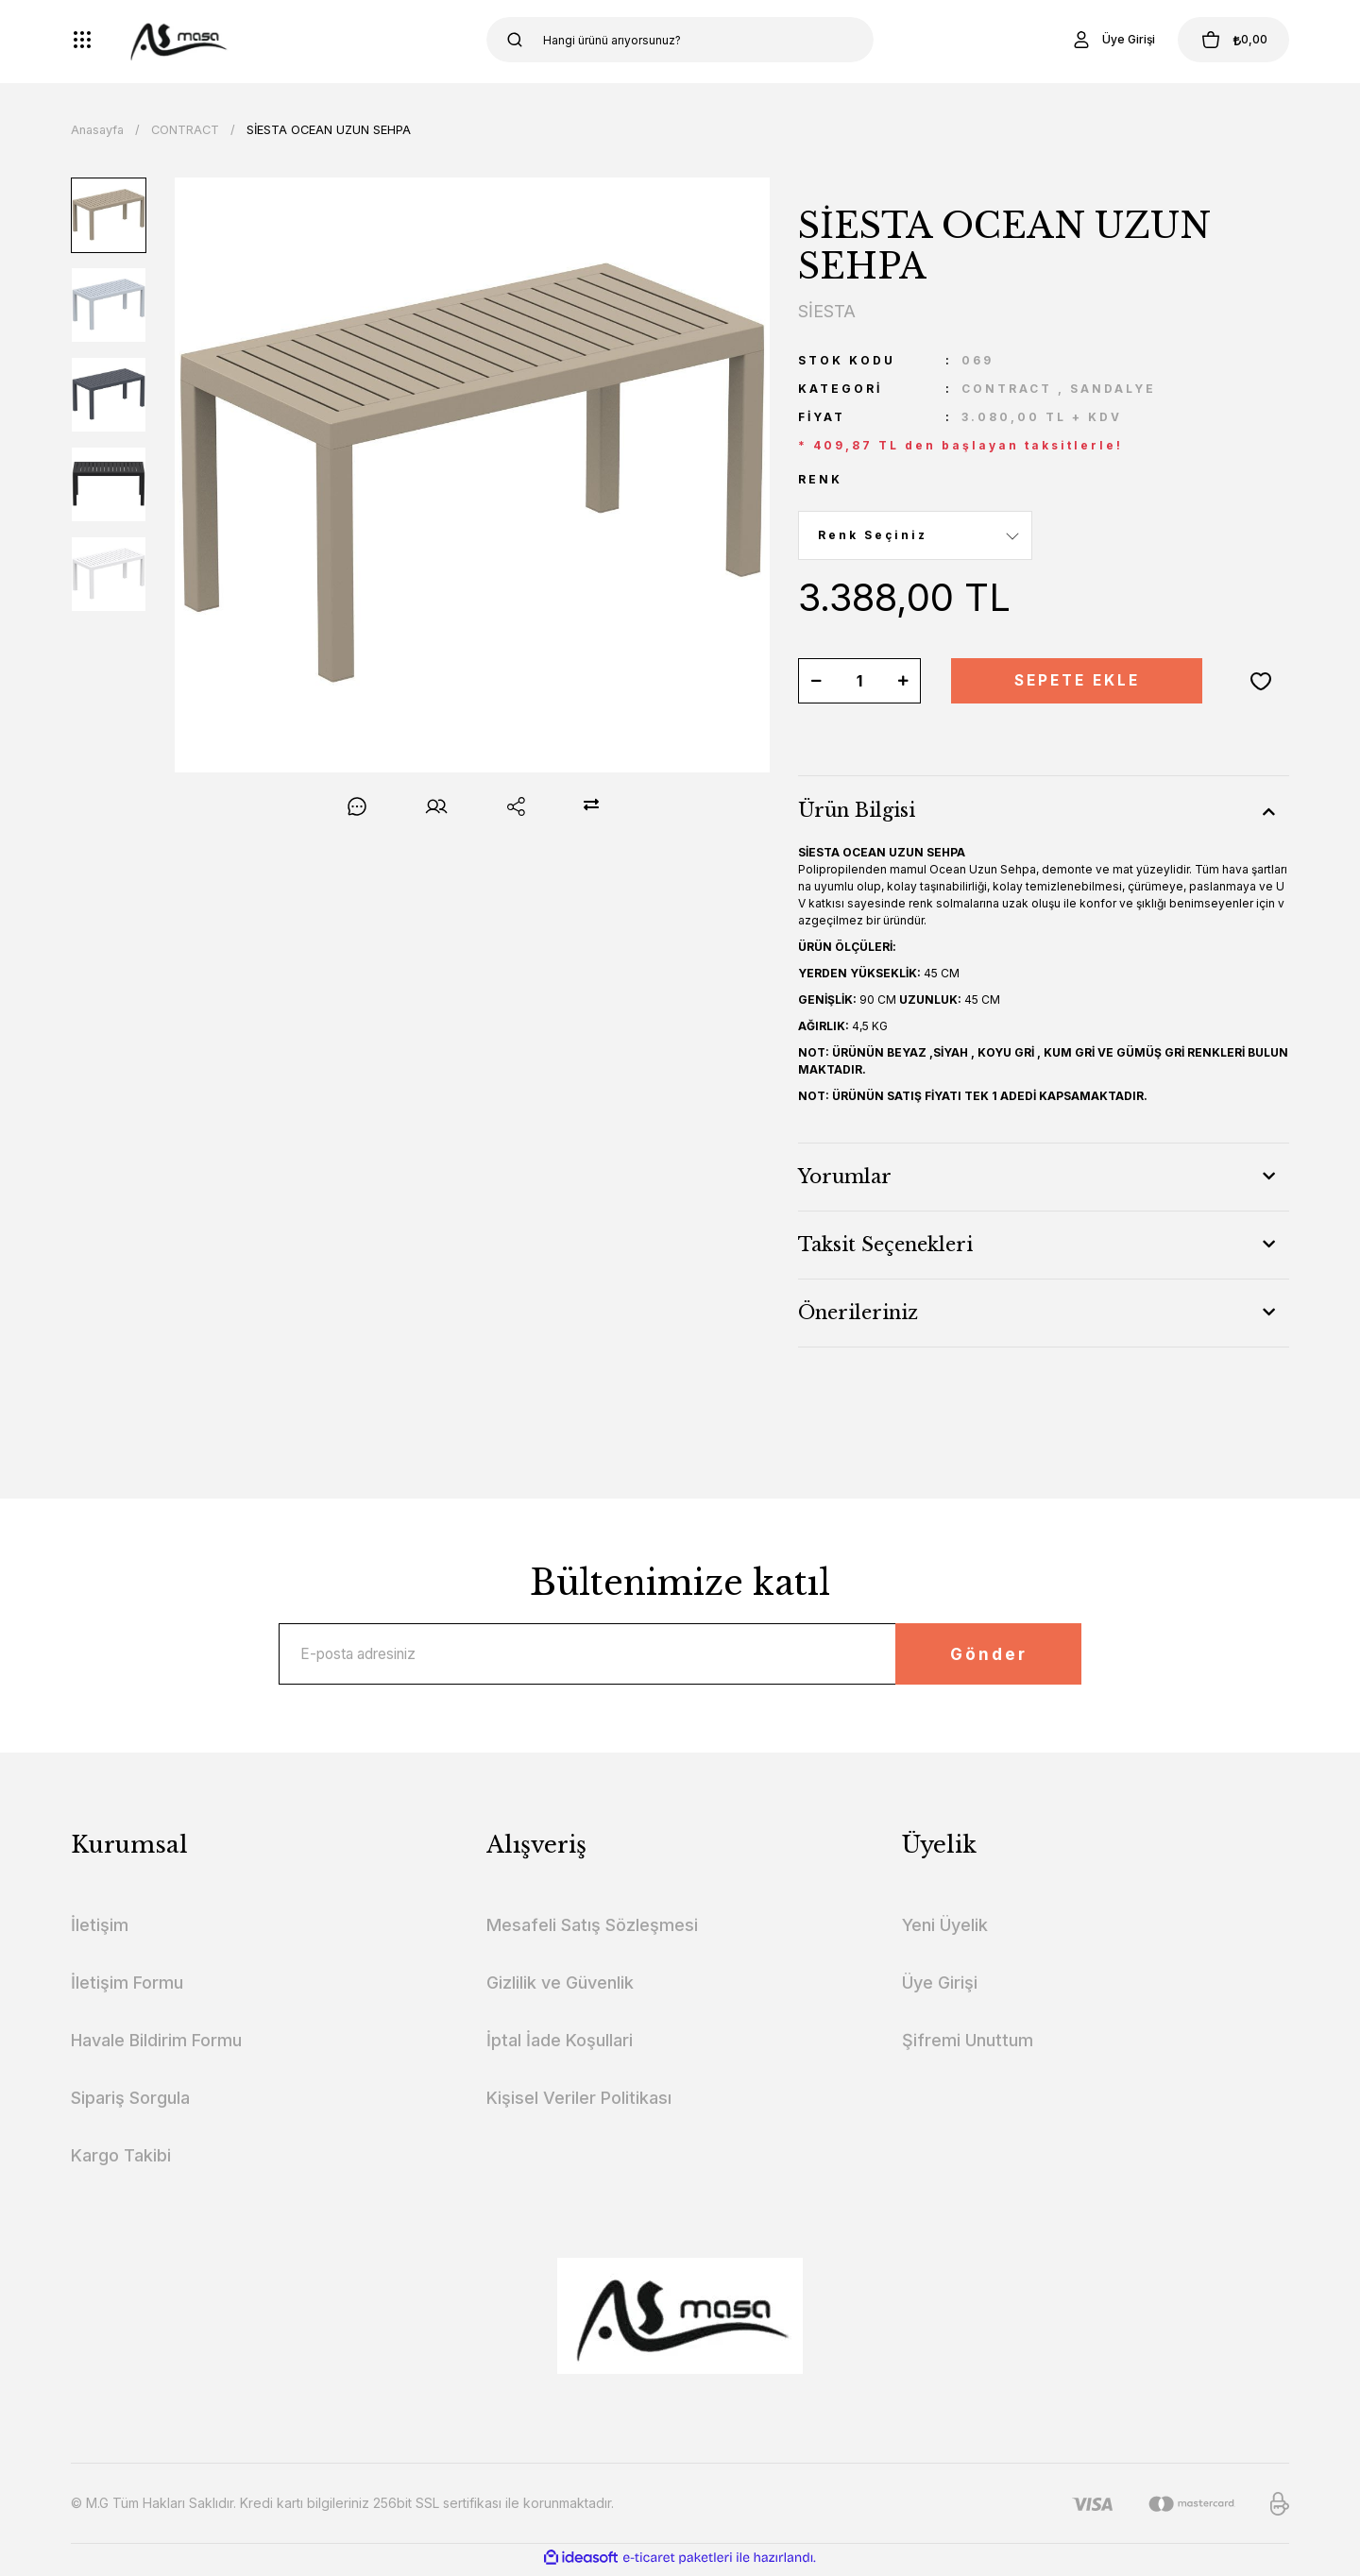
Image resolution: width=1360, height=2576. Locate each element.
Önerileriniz (858, 1312)
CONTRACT (1006, 388)
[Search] (680, 39)
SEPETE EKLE (1077, 680)
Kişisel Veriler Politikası (579, 2102)
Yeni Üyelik (945, 1930)
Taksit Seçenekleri (885, 1244)
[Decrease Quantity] (816, 681)
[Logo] (177, 39)
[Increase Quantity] (903, 681)
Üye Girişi (940, 1987)
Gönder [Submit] (978, 1656)
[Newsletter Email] (680, 1656)
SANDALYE (1113, 388)
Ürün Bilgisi (856, 810)
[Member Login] (1099, 39)
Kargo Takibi (121, 2160)
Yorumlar (845, 1176)
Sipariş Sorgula (130, 2102)
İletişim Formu (127, 1987)
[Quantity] (859, 681)
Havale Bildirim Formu (156, 2045)
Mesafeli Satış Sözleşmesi (592, 1930)
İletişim (99, 1930)
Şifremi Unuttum (967, 2045)
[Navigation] (82, 39)
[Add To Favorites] (1260, 680)
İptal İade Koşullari (559, 2045)
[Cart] (1226, 39)
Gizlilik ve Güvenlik (560, 1987)
